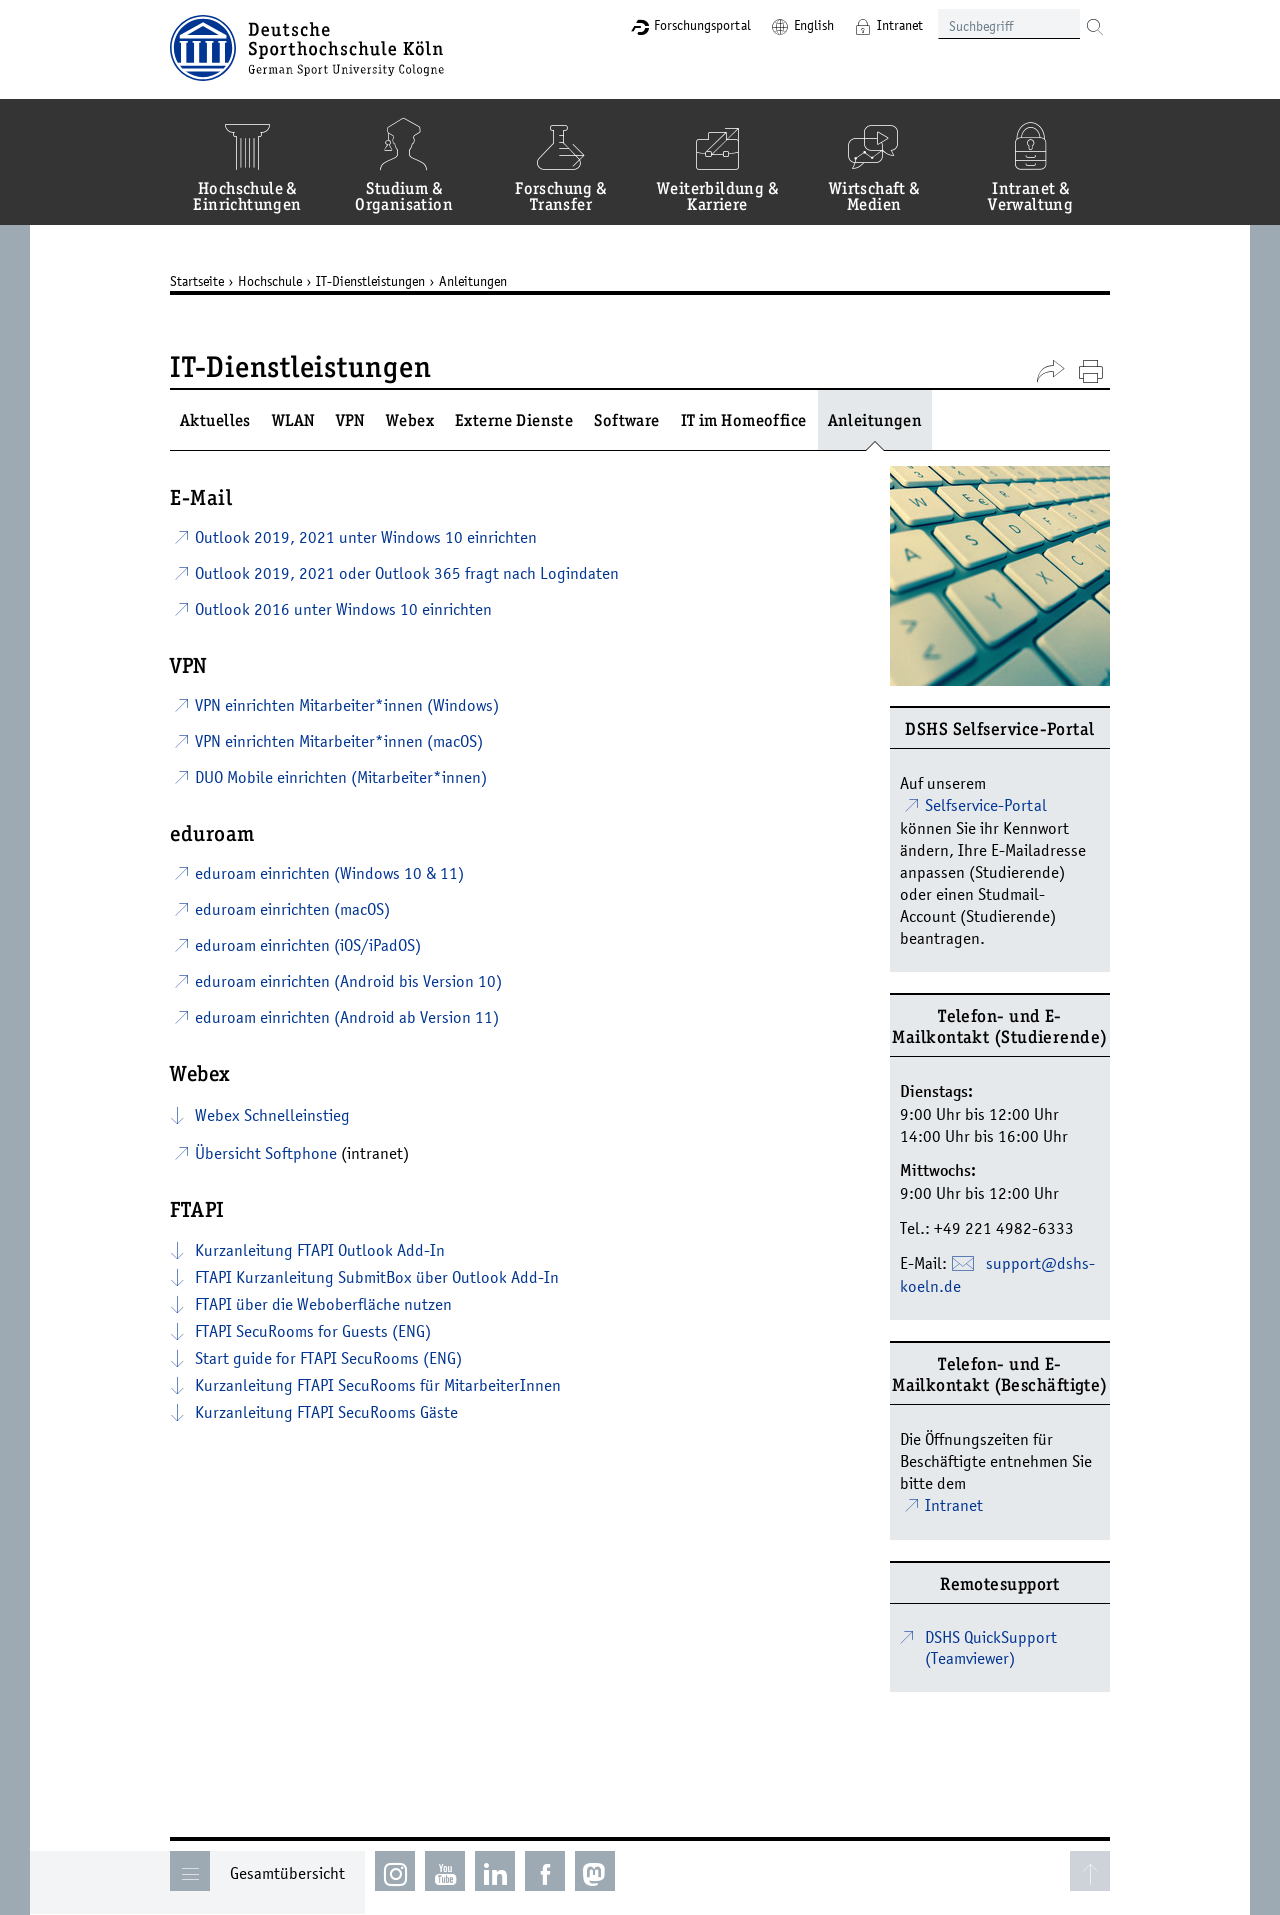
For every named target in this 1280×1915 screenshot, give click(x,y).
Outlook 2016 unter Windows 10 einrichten (343, 609)
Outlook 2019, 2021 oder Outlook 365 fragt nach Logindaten (407, 573)
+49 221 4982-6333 (1004, 1228)
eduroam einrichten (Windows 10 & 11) (329, 873)
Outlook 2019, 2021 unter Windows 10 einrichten (366, 537)
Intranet (900, 25)
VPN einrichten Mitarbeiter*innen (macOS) (339, 741)
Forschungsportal (702, 25)
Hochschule (270, 281)
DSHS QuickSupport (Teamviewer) (991, 1647)
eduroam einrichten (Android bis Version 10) (348, 981)
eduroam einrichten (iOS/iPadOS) (308, 945)
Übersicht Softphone (266, 1153)
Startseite (197, 281)
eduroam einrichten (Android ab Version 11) (347, 1017)
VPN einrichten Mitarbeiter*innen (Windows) (347, 705)
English (814, 25)
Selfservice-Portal (986, 805)
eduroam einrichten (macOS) (292, 909)
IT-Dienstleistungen (370, 281)
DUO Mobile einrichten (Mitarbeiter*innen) (341, 777)
